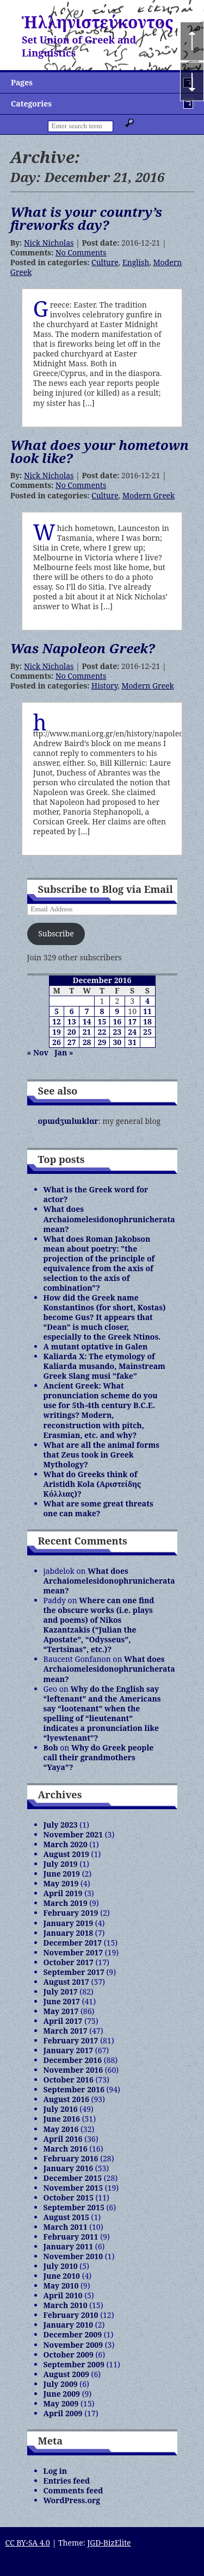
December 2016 (73, 2060)
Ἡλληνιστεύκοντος (98, 22)
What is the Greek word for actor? (96, 1194)
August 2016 (66, 2099)
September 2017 (74, 1972)
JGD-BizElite (109, 2542)
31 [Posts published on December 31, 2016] (132, 1042)
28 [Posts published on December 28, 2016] (87, 1042)
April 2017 (63, 2021)
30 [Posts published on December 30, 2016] (117, 1042)
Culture (105, 262)
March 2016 (66, 2148)
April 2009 (63, 2413)
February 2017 (71, 2040)
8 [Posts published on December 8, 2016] (102, 1011)
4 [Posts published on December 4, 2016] (147, 1001)
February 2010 (71, 2315)
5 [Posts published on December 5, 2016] (56, 1011)
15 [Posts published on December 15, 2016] (102, 1021)
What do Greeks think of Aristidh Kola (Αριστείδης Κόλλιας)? (92, 1484)
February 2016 (71, 2158)
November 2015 (73, 2188)
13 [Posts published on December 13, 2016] (71, 1021)
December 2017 (73, 1942)
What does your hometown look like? (99, 451)
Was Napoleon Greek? (82, 648)
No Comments (80, 252)
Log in (55, 2471)
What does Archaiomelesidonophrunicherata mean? (109, 1219)
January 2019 (69, 1923)
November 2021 (73, 1834)
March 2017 (66, 2030)
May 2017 (61, 2011)
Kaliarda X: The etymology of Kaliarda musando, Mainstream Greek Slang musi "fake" (104, 1366)
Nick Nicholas (48, 242)
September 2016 (74, 2089)
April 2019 (63, 1893)
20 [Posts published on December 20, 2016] (71, 1032)
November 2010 (73, 2256)
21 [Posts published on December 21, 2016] (87, 1032)
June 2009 (62, 2394)
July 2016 (61, 2109)
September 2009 (74, 2364)
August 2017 (66, 1982)
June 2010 (62, 2276)
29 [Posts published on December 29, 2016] (102, 1042)
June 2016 (62, 2119)
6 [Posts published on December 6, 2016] (72, 1011)
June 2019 (62, 1873)
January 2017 (69, 2050)
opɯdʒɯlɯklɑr (68, 1121)
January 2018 (69, 1933)
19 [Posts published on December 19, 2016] (56, 1032)
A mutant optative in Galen (96, 1346)
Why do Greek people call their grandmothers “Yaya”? (99, 1757)
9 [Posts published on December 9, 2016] (117, 1011)
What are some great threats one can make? (98, 1508)
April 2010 (63, 2295)
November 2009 (73, 2345)
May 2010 (61, 2285)
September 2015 (74, 2207)
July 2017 (61, 1991)
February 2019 (71, 1913)
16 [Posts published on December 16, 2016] (117, 1021)
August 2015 (66, 2217)
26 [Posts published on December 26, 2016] (56, 1042)
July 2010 (61, 2266)
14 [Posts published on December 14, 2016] (87, 1021)
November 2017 (73, 1952)
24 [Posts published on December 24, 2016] (132, 1032)
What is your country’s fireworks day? (86, 218)
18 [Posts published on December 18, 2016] (147, 1021)
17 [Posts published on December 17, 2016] (132, 1021)
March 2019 (66, 1903)
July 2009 (61, 2384)
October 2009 (69, 2354)
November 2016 (73, 2070)
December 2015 (73, 2178)
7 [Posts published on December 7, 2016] (87, 1011)
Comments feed (73, 2490)
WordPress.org (72, 2500)
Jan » (63, 1052)
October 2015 (69, 2197)
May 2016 (61, 2129)
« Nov (38, 1052)
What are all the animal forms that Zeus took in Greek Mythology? (102, 1455)
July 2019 (61, 1864)
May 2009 (61, 2403)
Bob (51, 1747)
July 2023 (61, 1825)
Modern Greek (148, 495)
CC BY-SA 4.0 (27, 2542)
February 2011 (71, 2236)
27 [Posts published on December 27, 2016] (71, 1042)
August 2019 (66, 1854)
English (135, 262)
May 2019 (61, 1883)
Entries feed (67, 2480)
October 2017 (69, 1962)
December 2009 (73, 2334)
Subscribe (55, 933)
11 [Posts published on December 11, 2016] (147, 1011)
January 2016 (69, 2168)
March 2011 (66, 2227)
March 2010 (66, 2305)
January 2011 (69, 2246)
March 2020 (66, 1844)
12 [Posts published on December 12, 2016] (56, 1021)
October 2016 (69, 2079)
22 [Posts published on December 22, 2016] (102, 1032)
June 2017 (62, 2001)
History (104, 685)
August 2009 (66, 2374)
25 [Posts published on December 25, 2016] (147, 1032)
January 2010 (69, 2324)
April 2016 (63, 2139)
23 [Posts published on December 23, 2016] (117, 1032)
